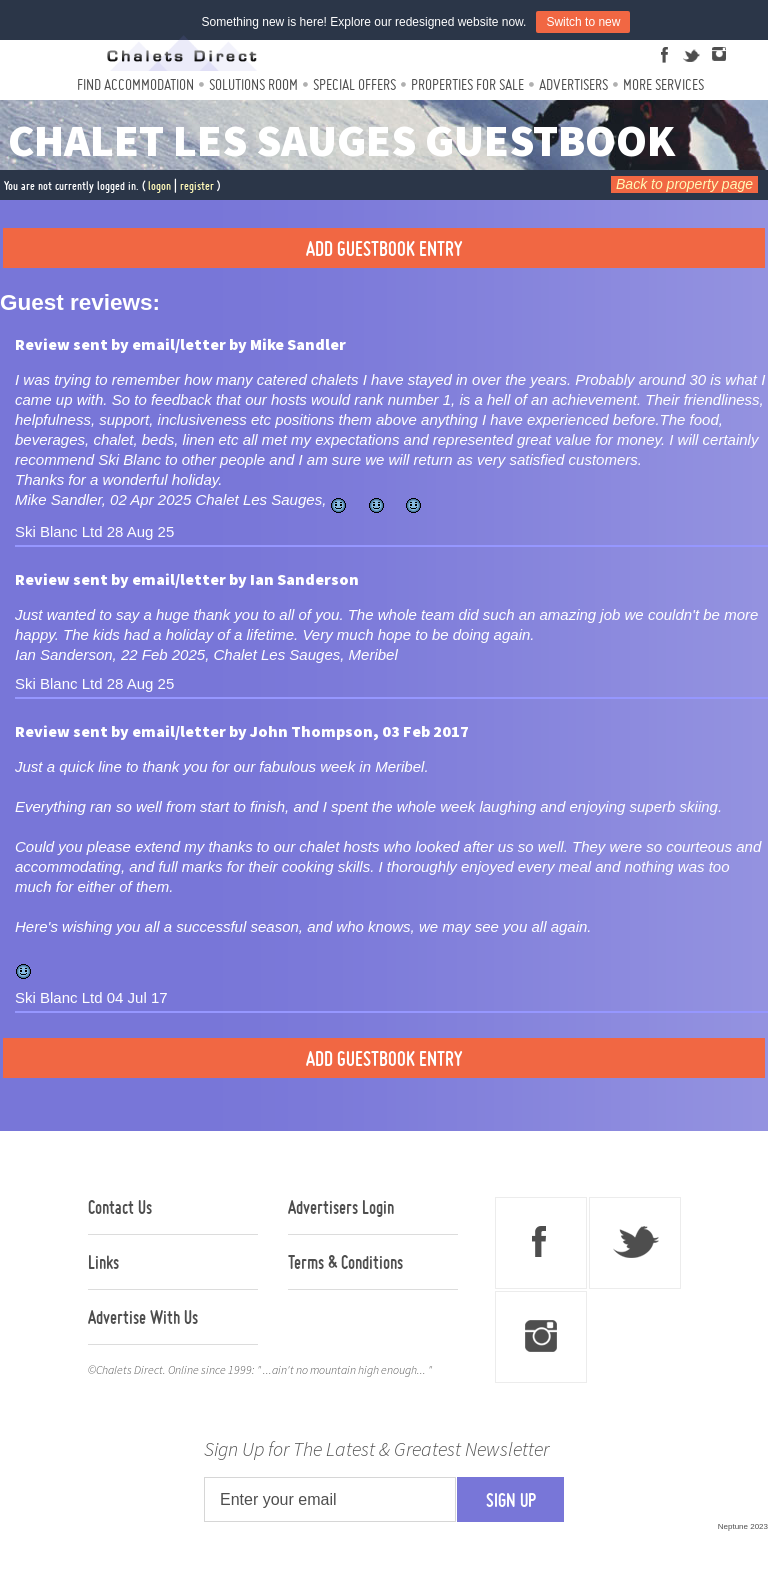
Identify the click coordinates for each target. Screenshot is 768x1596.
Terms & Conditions (345, 1262)
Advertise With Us (143, 1317)
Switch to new (583, 22)
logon (159, 185)
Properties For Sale (467, 84)
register (197, 185)
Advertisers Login (341, 1207)
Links (103, 1262)
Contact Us (120, 1207)
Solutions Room (253, 84)
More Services (663, 84)
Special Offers (354, 84)
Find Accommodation (135, 84)
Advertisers (573, 84)
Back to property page (684, 184)
